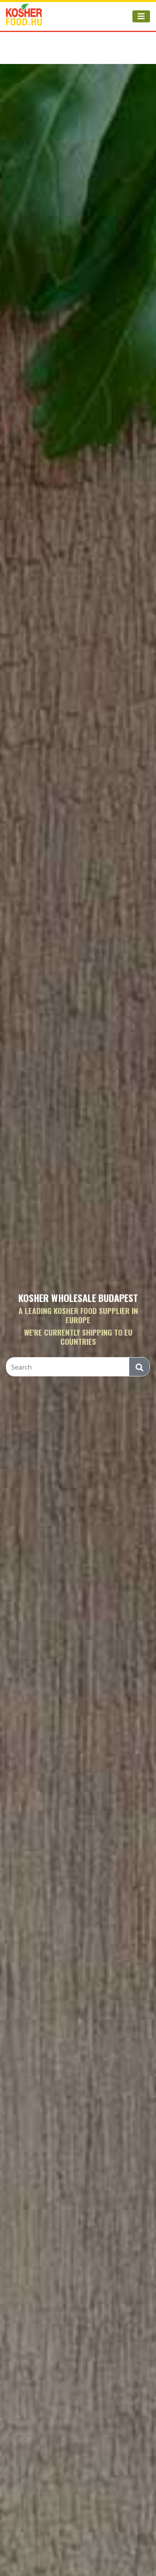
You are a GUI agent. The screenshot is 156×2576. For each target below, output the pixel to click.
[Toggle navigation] (141, 16)
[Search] (68, 1367)
